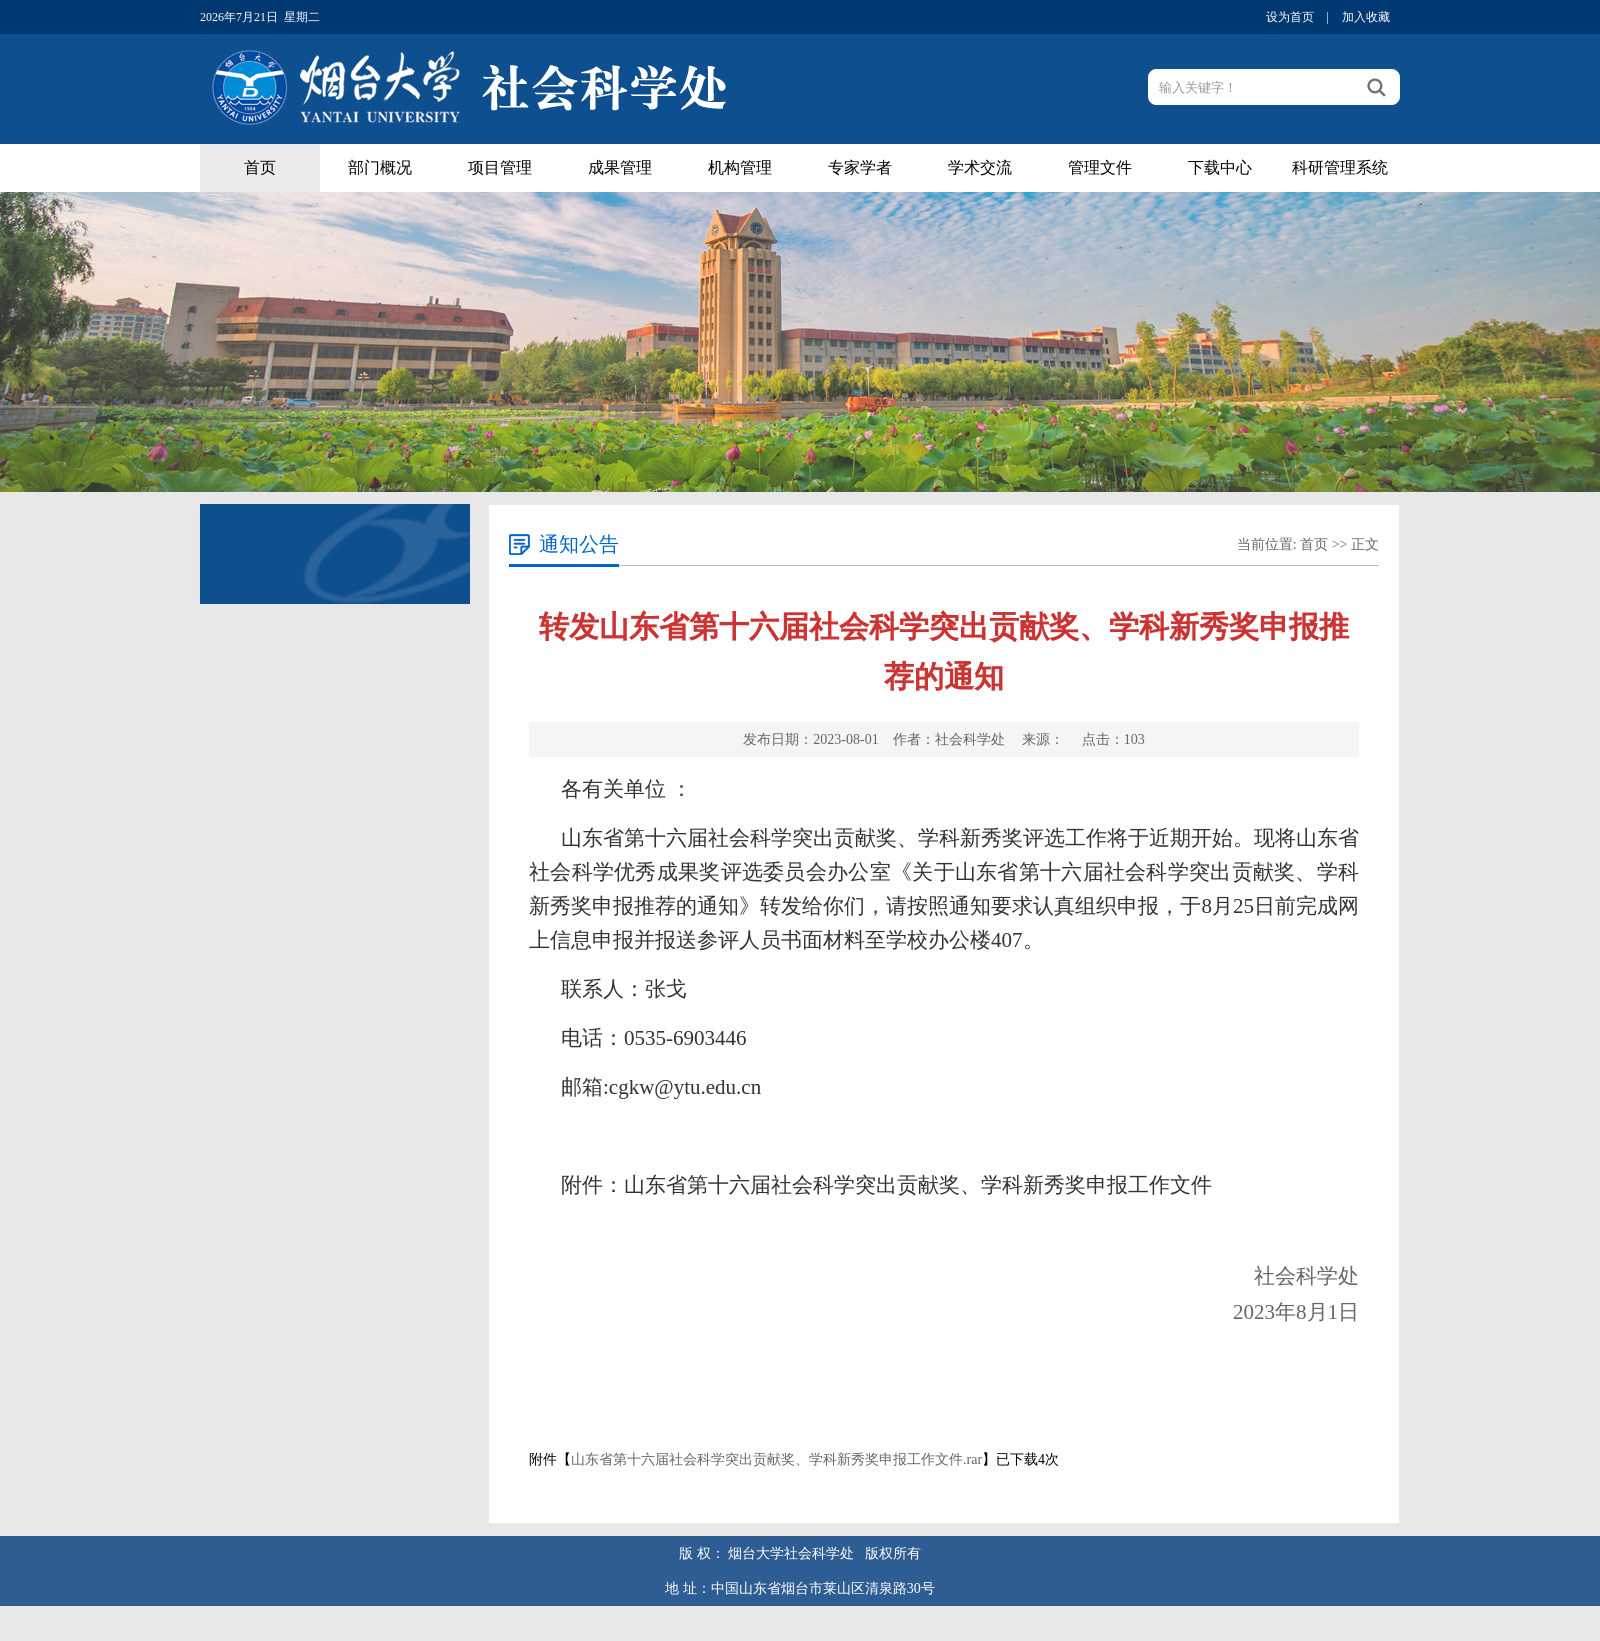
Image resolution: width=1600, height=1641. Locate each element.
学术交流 (980, 167)
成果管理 (620, 167)
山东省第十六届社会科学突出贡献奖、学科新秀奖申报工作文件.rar (776, 1459)
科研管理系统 (1340, 167)
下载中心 (1220, 167)
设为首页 (1290, 17)
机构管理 (740, 167)
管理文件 (1100, 167)
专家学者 (860, 167)
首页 (260, 167)
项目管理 (500, 167)
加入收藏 (1366, 17)
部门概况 (380, 167)
